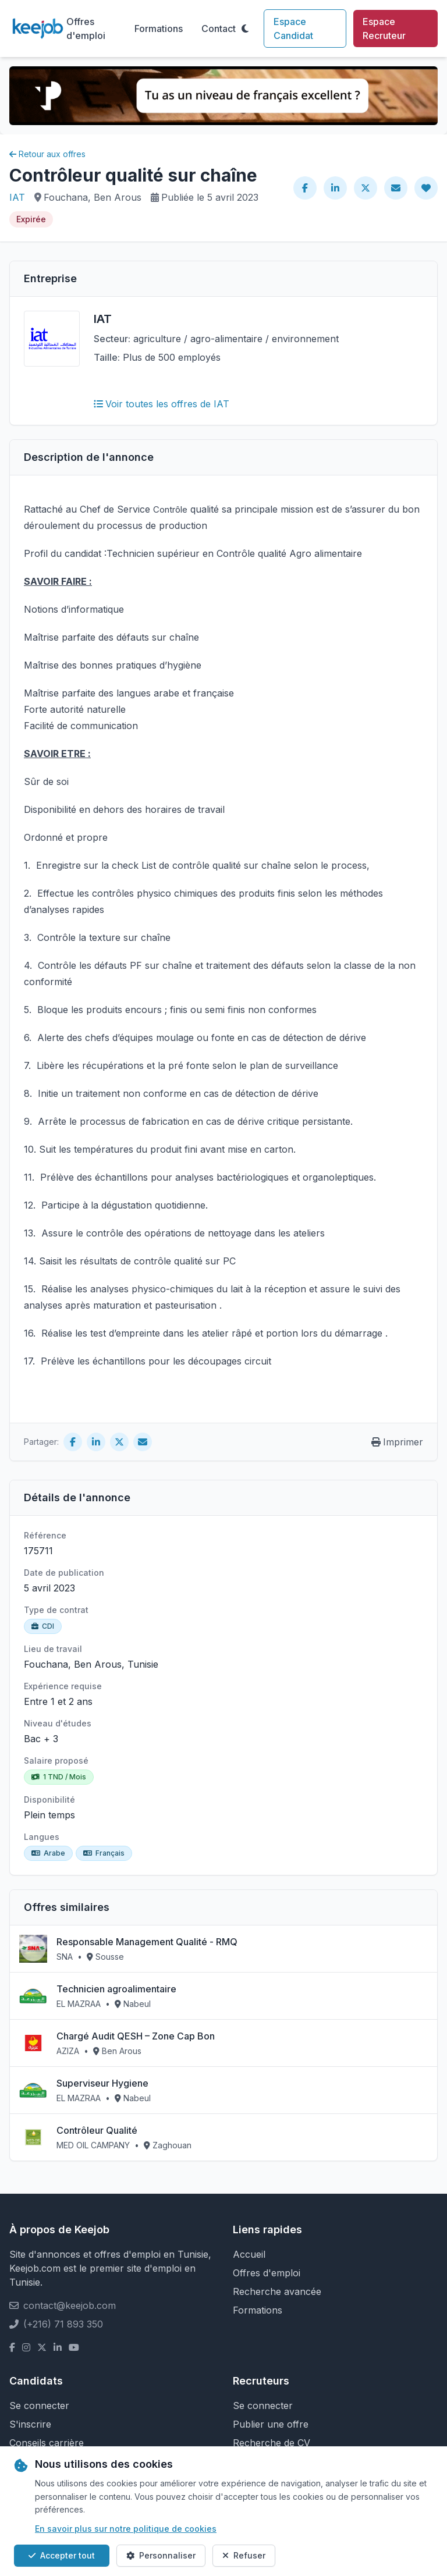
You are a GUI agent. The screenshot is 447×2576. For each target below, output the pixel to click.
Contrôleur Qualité (96, 2130)
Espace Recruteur (384, 28)
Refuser (243, 2555)
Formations (158, 28)
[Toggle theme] (245, 28)
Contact (218, 28)
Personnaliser (161, 2555)
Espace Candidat (293, 28)
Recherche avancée (277, 2291)
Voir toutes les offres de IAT (161, 404)
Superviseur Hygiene (102, 2083)
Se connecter (39, 2405)
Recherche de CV (271, 2443)
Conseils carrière (46, 2443)
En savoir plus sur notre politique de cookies (126, 2529)
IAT (17, 197)
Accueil (249, 2254)
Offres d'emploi (85, 28)
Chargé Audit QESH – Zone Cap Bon (135, 2036)
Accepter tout (62, 2555)
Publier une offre (270, 2424)
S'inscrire (30, 2424)
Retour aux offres (47, 154)
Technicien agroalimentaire (116, 1989)
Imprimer (397, 1442)
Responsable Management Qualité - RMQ (146, 1942)
